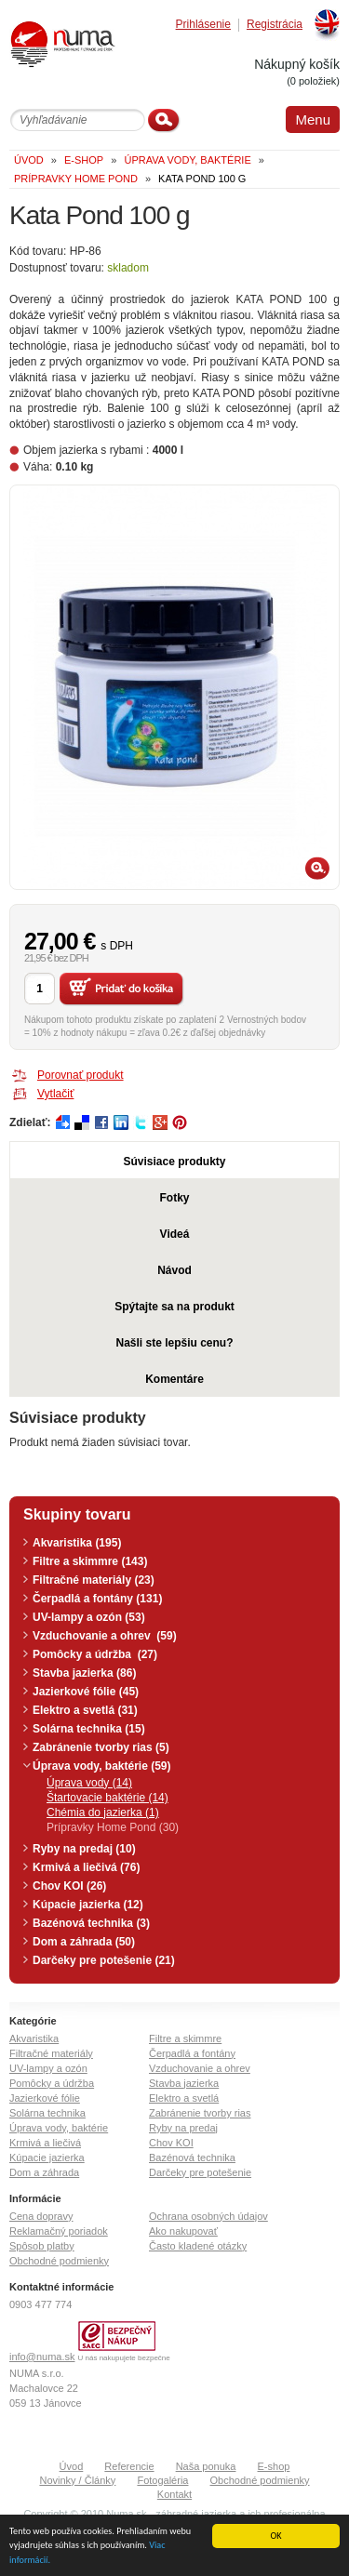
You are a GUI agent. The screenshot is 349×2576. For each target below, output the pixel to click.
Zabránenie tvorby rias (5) (101, 1747)
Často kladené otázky (198, 2245)
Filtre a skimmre (185, 2038)
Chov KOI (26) (69, 1885)
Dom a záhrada (44, 2172)
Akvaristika (34, 2038)
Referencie (129, 2466)
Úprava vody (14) (89, 1782)
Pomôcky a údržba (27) (95, 1654)
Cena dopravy (41, 2216)
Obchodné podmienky (59, 2260)
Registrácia (274, 25)
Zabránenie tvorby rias (199, 2112)
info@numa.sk (41, 2356)
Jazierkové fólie (44, 2098)
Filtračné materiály (51, 2053)
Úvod (72, 2466)
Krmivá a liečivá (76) (86, 1867)
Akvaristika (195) (77, 1542)
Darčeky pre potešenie (200, 2172)
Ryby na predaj (183, 2127)
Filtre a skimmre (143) (90, 1561)
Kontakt (174, 2494)
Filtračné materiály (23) (93, 1580)
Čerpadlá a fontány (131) (97, 1598)
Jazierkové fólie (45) (86, 1691)
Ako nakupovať (183, 2231)
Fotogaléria (162, 2480)
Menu (312, 119)
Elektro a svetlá (184, 2098)
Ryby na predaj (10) (84, 1848)
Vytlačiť (55, 1093)
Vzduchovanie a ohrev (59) (105, 1635)
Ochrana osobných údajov (208, 2216)
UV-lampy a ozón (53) (89, 1617)
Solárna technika (47, 2112)
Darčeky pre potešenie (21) (104, 1960)
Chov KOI (171, 2142)
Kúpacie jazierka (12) (88, 1904)
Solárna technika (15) (89, 1728)
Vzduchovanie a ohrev (199, 2068)
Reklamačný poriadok (58, 2231)
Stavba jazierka (184, 2083)
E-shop (274, 2466)
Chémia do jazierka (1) (103, 1812)
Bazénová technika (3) (91, 1923)
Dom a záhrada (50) (84, 1941)
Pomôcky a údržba (51, 2083)
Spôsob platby (41, 2245)
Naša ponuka (206, 2466)
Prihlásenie (203, 25)
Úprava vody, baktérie (58, 2127)
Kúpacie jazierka (47, 2157)
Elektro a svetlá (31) (85, 1710)
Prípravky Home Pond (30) (113, 1827)
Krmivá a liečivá (45, 2142)
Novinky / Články (77, 2480)
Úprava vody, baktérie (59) (102, 1766)
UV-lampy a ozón (48, 2068)
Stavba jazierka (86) (84, 1673)
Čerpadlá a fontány (192, 2053)
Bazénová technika (192, 2157)
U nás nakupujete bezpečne (124, 2358)
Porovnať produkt (80, 1075)
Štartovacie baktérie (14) (107, 1797)
